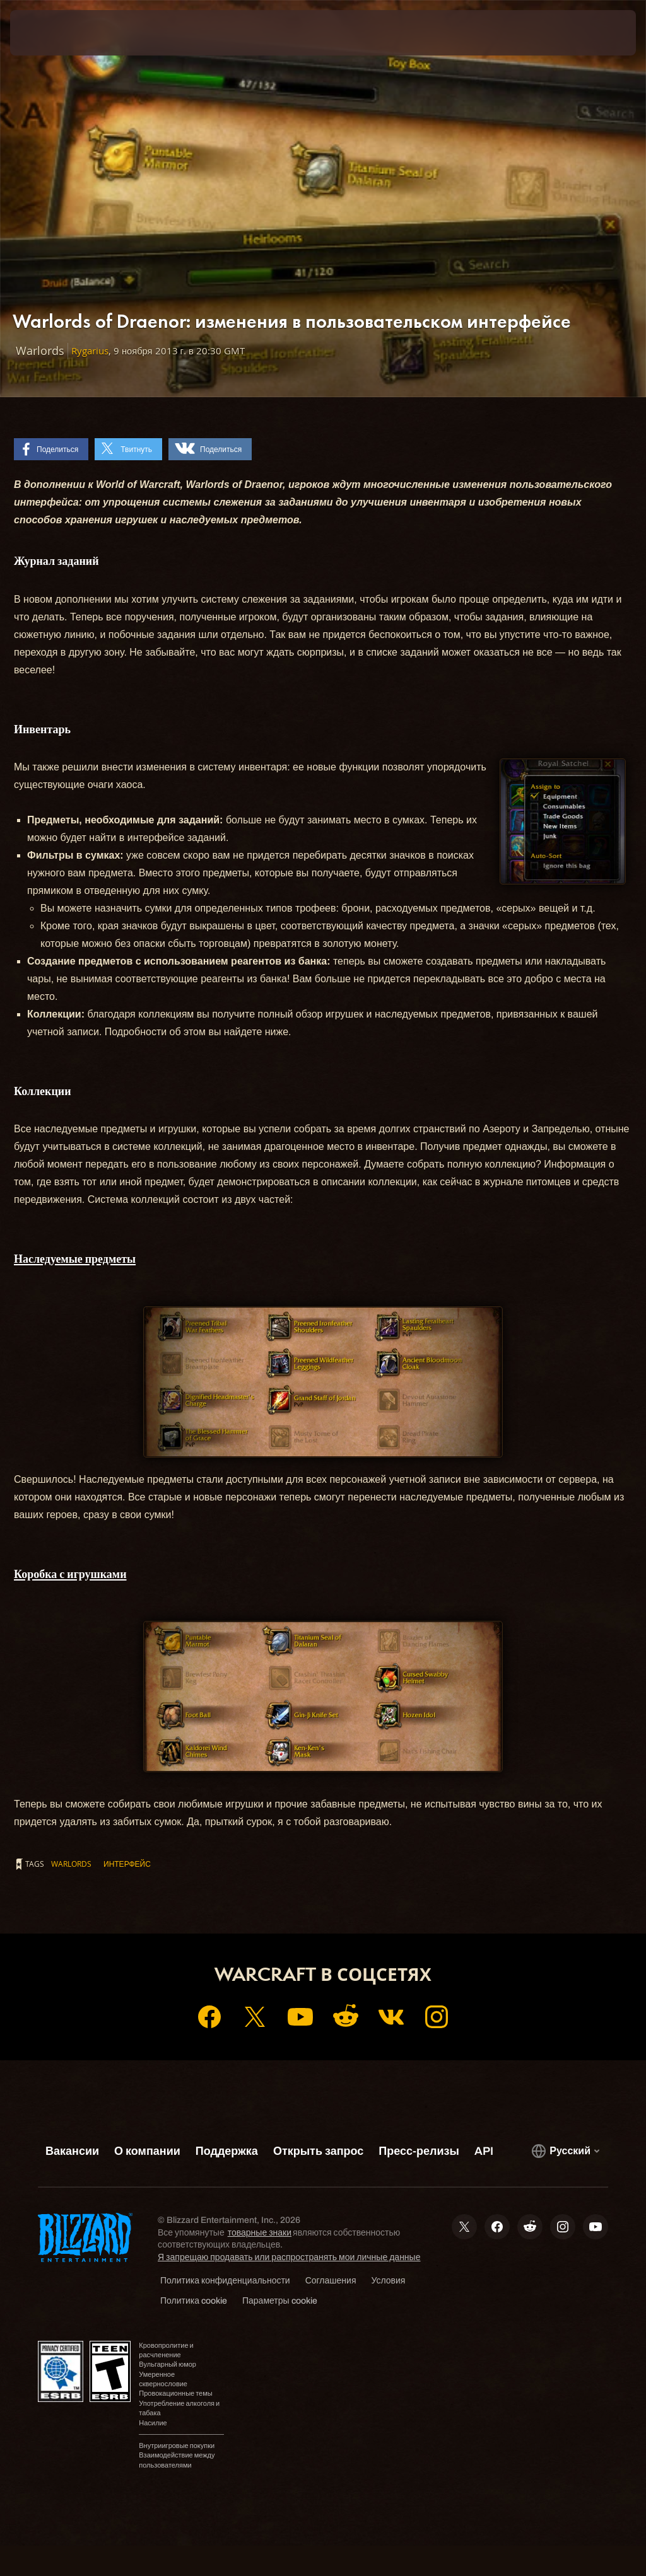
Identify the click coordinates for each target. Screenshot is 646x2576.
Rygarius (90, 351)
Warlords (71, 1864)
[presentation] (48, 32)
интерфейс (127, 1864)
